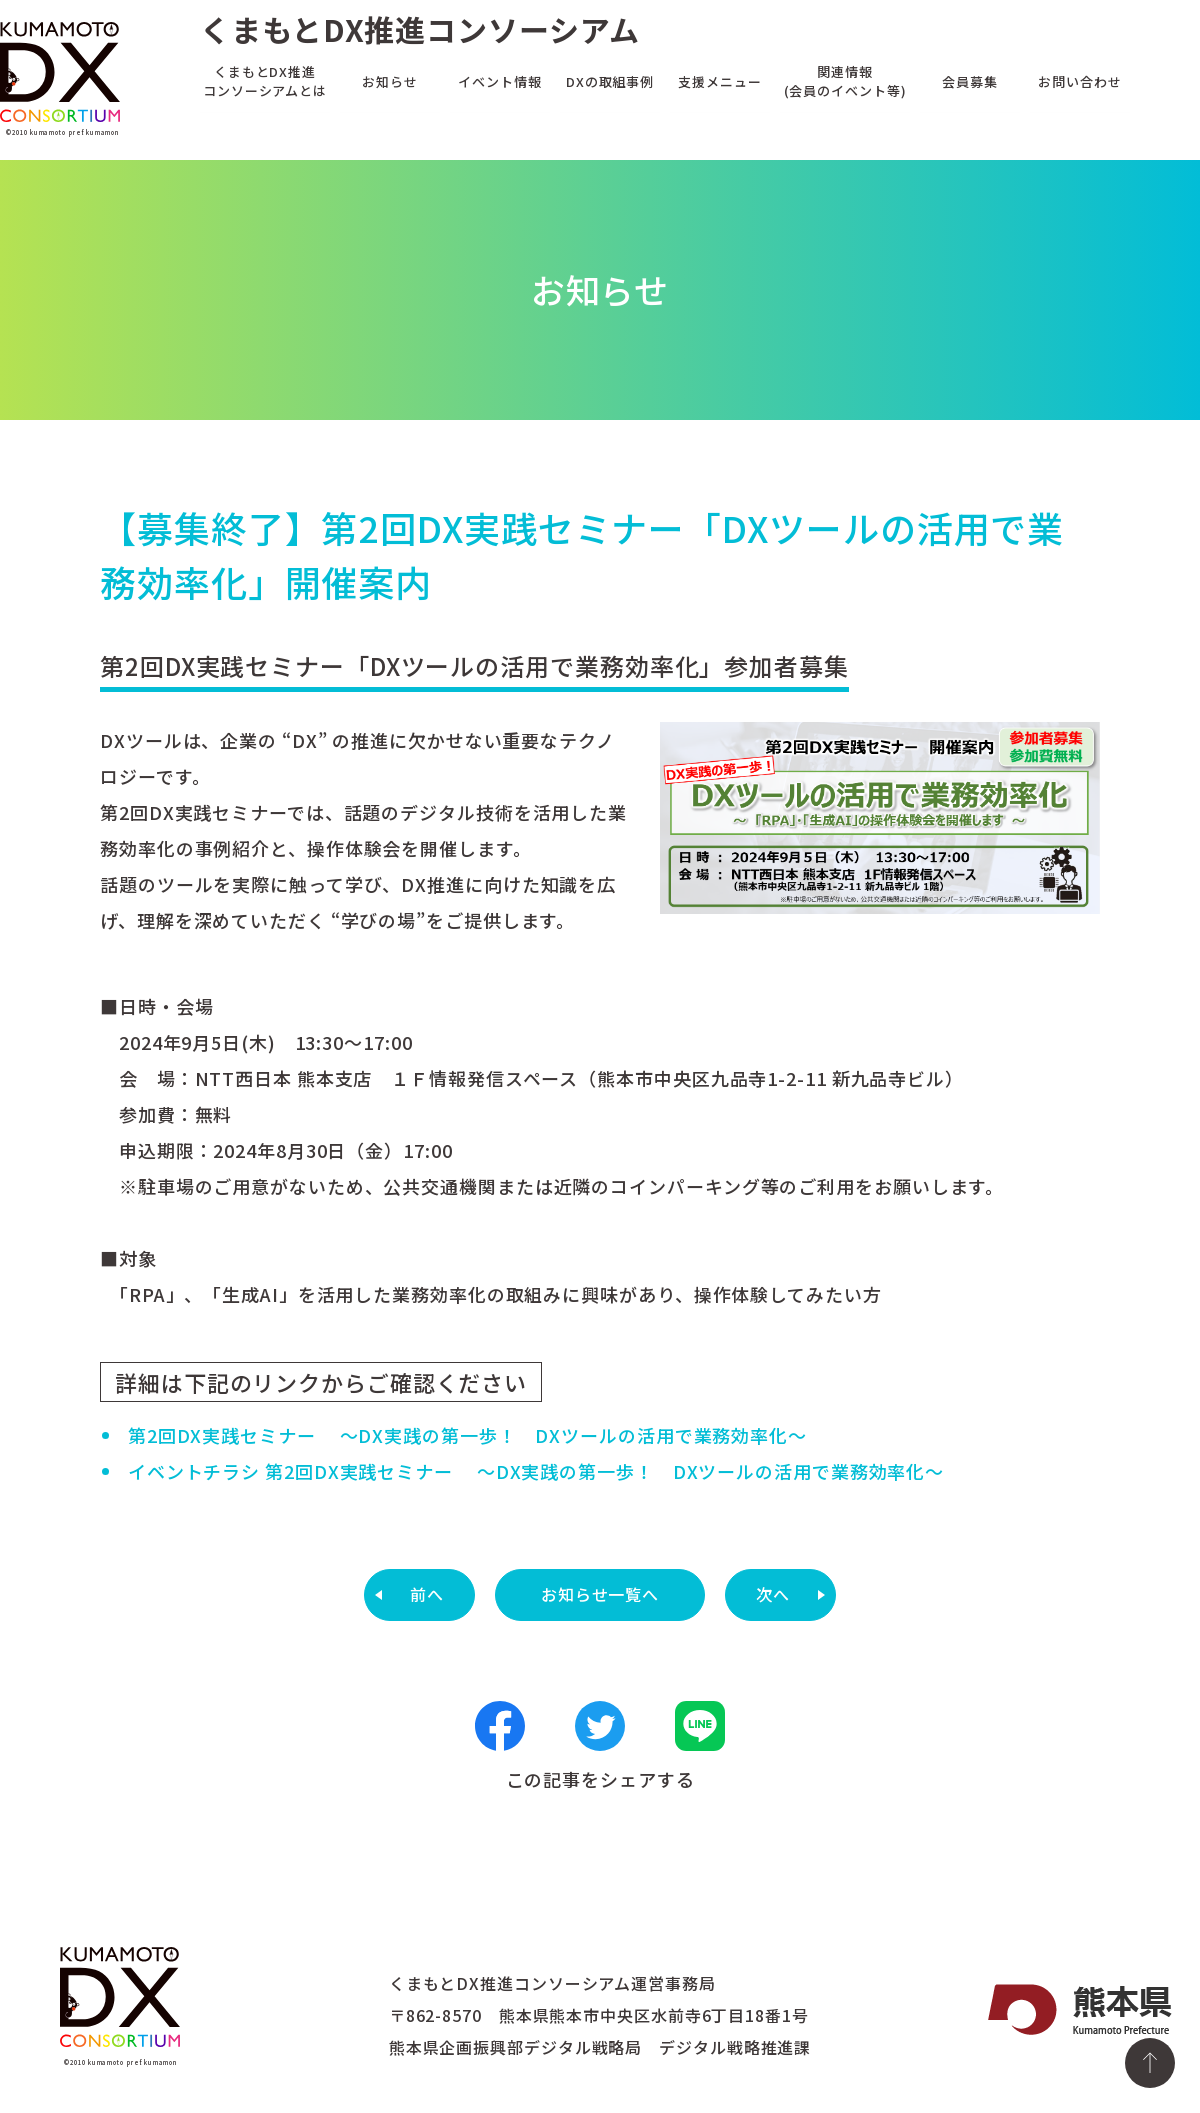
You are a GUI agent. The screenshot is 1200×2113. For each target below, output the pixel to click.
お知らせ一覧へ (600, 1594)
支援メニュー (719, 80)
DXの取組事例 (610, 80)
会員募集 (970, 80)
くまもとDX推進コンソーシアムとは (265, 81)
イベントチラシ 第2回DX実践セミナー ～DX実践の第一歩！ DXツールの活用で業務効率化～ (536, 1471)
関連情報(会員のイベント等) (845, 81)
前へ (427, 1594)
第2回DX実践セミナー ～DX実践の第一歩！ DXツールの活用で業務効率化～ (467, 1435)
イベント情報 (499, 80)
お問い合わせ (1079, 80)
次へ (773, 1594)
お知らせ (390, 80)
